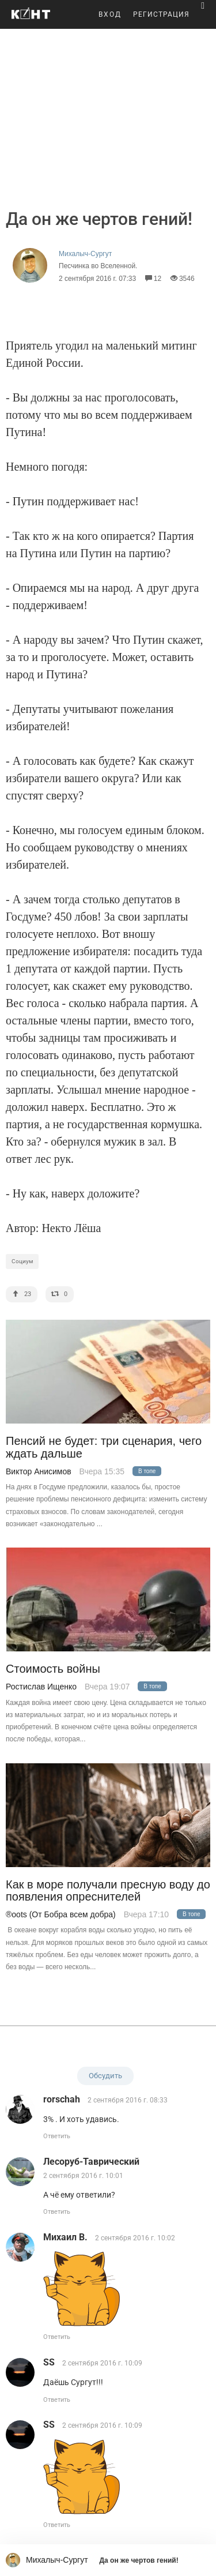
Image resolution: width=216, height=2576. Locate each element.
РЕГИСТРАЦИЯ (161, 14)
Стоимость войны (53, 1669)
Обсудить (105, 2075)
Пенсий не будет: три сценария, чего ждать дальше (104, 1447)
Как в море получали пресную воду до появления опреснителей (108, 1891)
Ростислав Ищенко (41, 1686)
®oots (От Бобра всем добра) (61, 1914)
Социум (22, 1261)
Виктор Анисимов (38, 1471)
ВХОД (110, 14)
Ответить (56, 2136)
